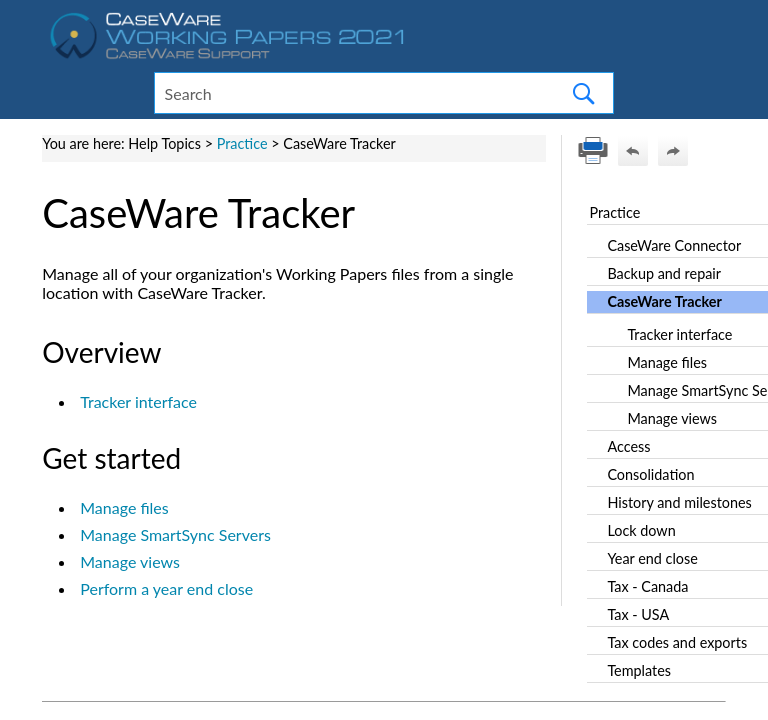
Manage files (124, 507)
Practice (242, 143)
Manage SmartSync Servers (175, 534)
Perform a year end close (166, 588)
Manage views (130, 561)
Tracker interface (138, 401)
